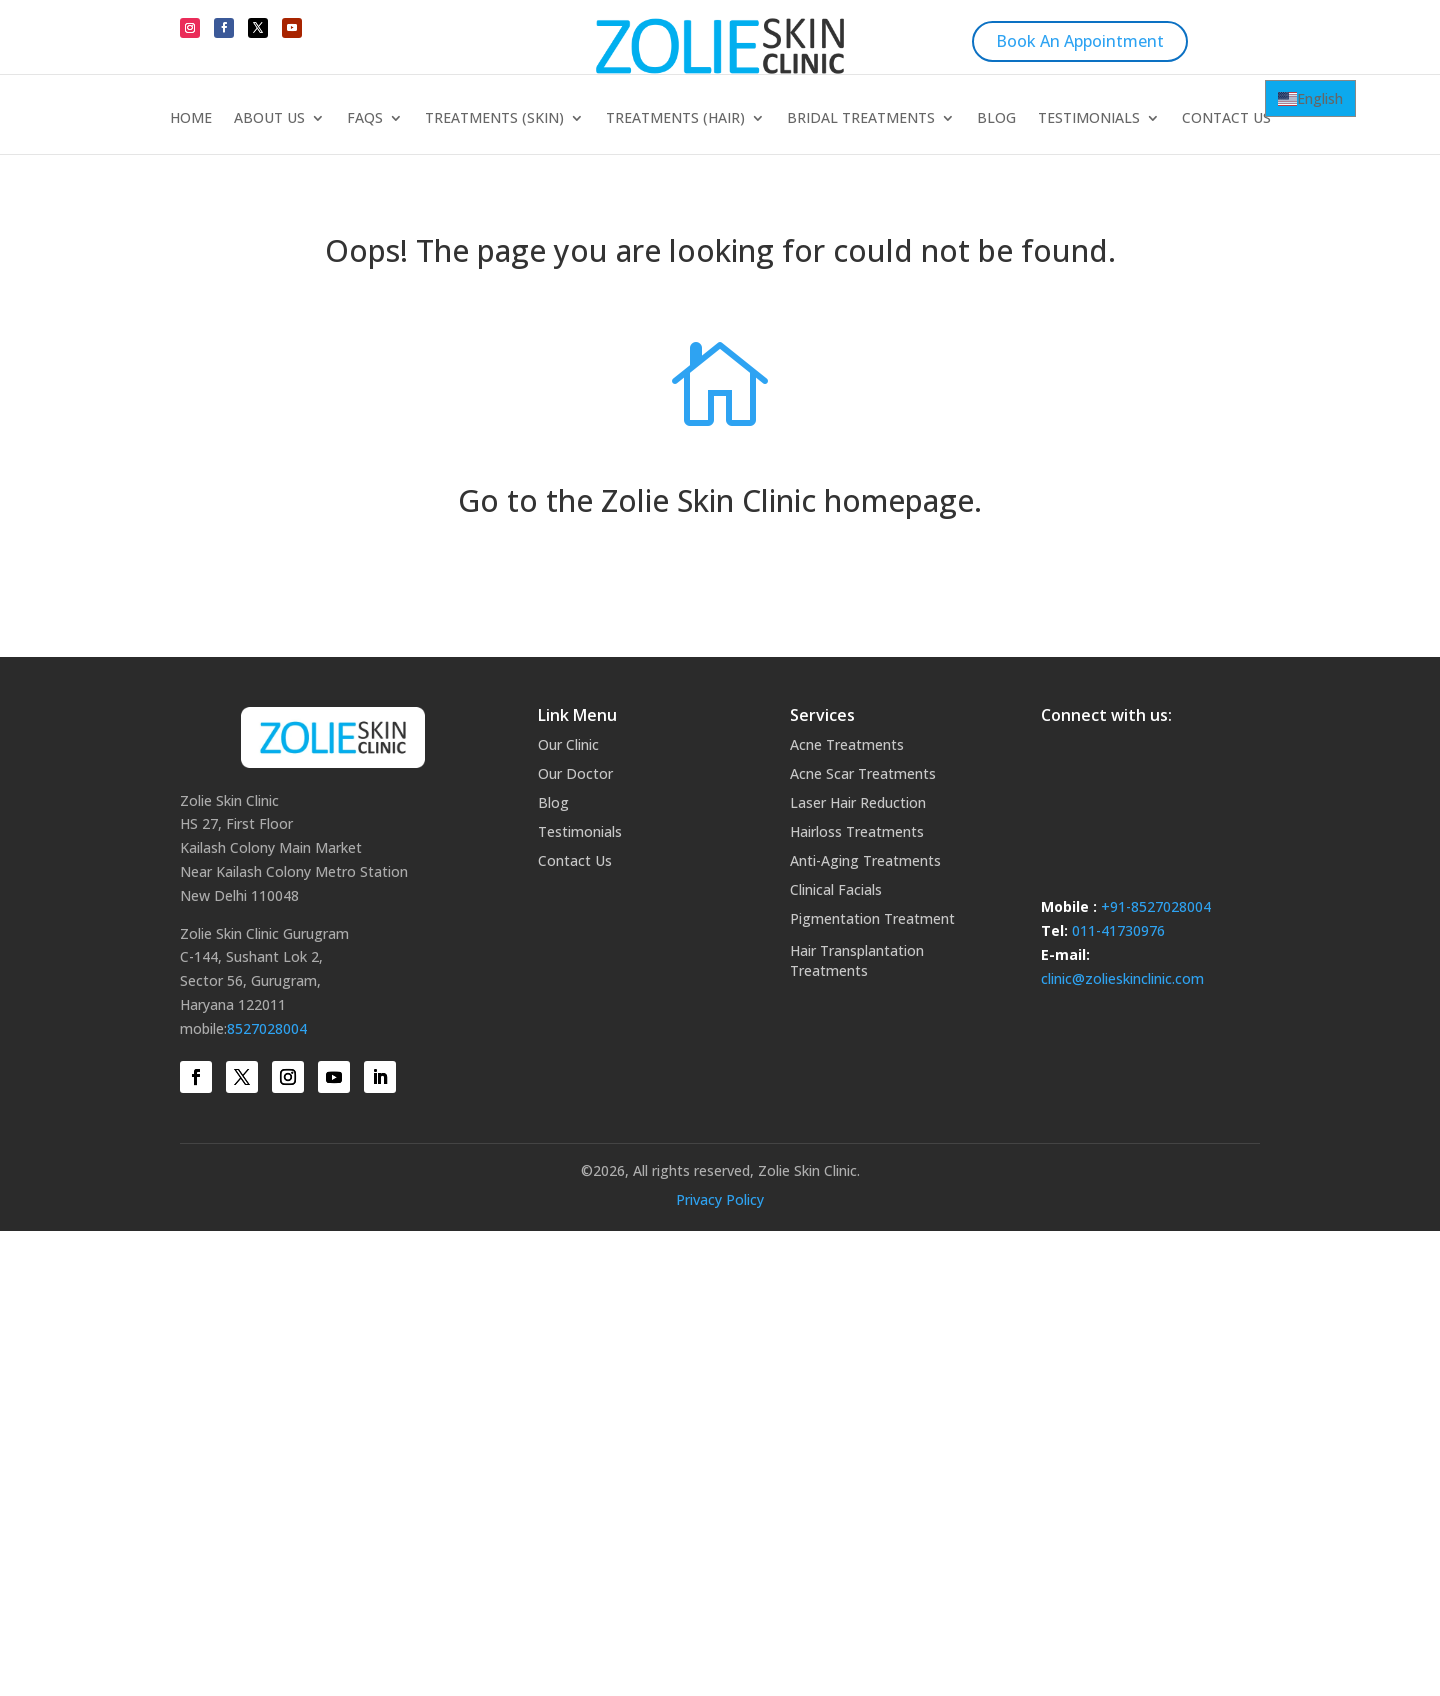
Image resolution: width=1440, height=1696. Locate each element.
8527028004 (267, 1028)
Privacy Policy (720, 1199)
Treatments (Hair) (675, 119)
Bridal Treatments (861, 119)
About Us (269, 119)
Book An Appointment (1080, 41)
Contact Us (1226, 119)
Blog (996, 119)
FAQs (365, 119)
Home (191, 119)
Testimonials (1089, 119)
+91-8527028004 (1156, 906)
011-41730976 (1118, 930)
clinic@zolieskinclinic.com (1122, 978)
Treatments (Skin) (494, 119)
